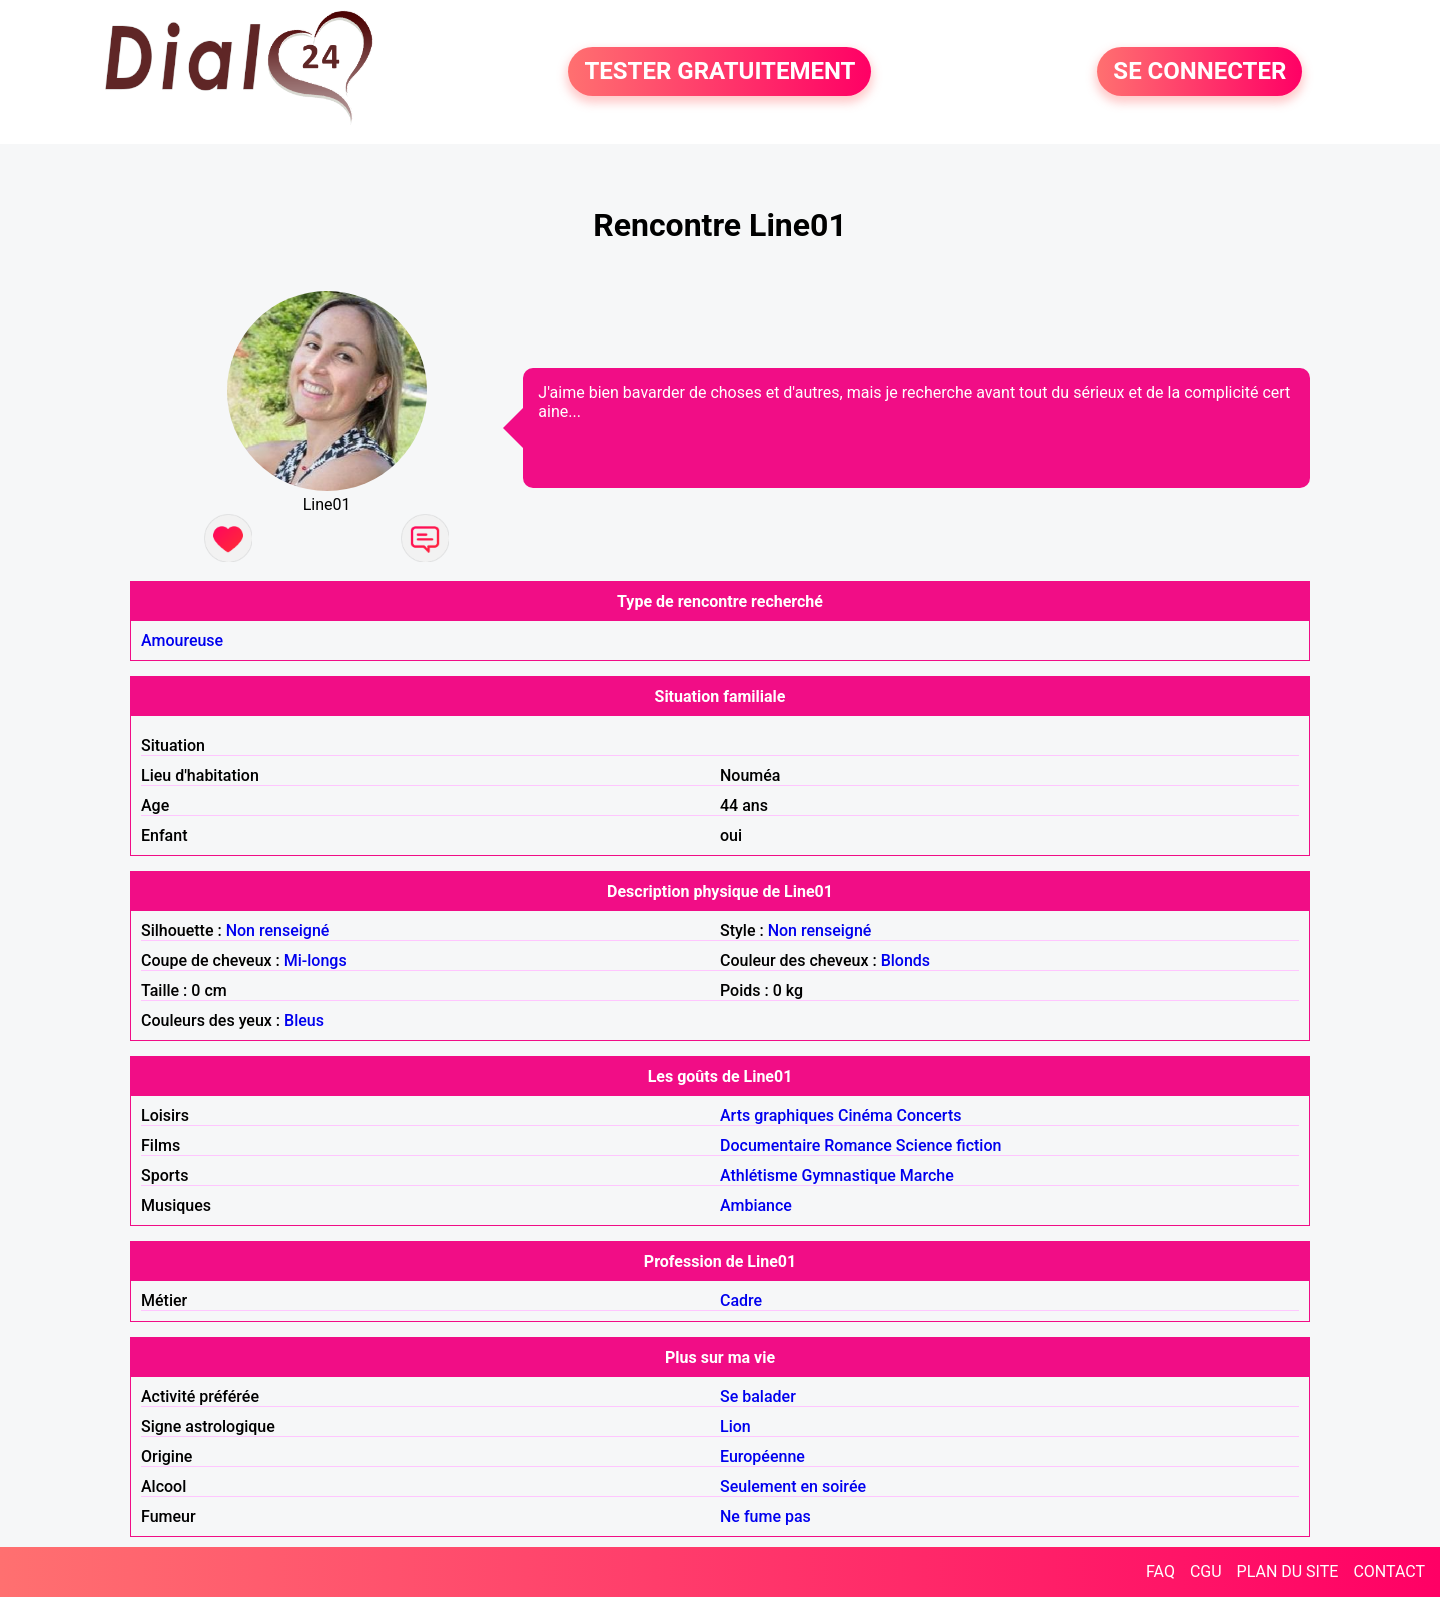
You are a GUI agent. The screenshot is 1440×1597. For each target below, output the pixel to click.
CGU (1206, 1571)
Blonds (905, 960)
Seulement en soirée (793, 1486)
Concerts (929, 1115)
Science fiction (949, 1145)
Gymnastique (848, 1175)
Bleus (304, 1020)
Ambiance (756, 1205)
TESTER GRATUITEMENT (719, 72)
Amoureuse (182, 640)
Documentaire (770, 1145)
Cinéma (865, 1115)
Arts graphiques (777, 1115)
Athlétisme (759, 1175)
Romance (858, 1145)
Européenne (762, 1456)
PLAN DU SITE (1288, 1571)
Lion (735, 1426)
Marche (927, 1175)
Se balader (758, 1396)
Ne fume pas (765, 1516)
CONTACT (1389, 1571)
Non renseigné (278, 930)
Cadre (741, 1300)
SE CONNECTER (1199, 72)
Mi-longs (315, 960)
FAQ (1160, 1571)
